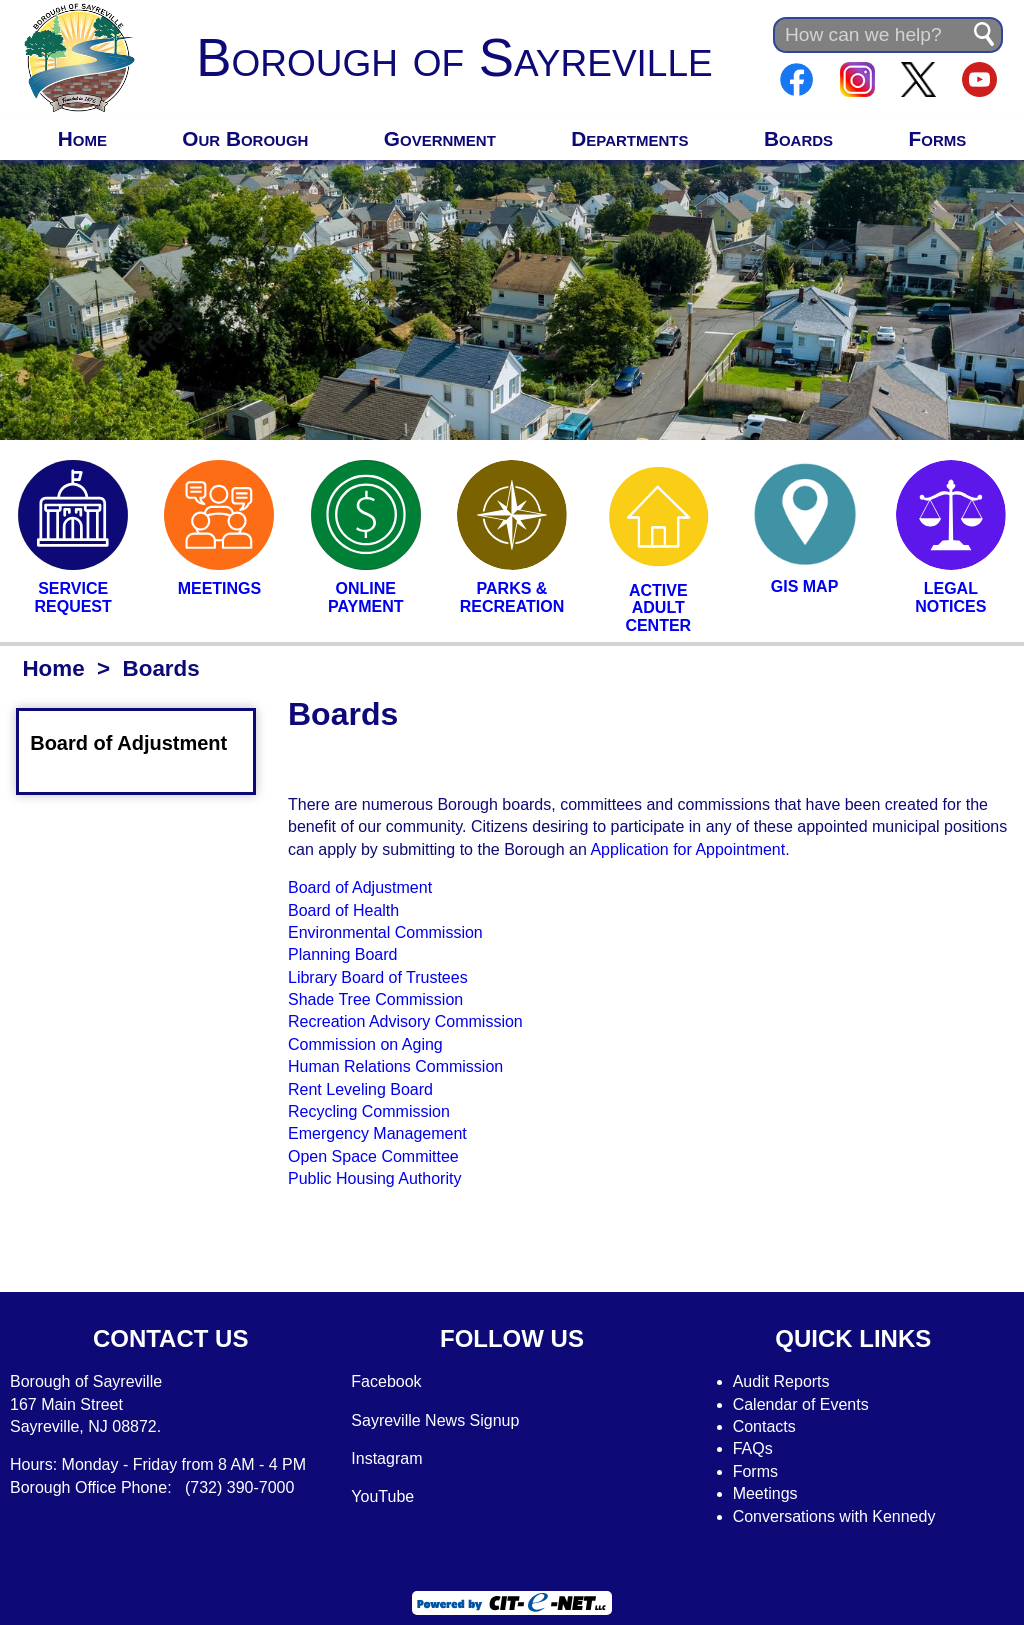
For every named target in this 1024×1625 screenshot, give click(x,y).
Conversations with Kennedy (834, 1516)
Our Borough (245, 138)
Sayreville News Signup (435, 1420)
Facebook (386, 1381)
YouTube (382, 1496)
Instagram (386, 1458)
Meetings (765, 1493)
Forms (938, 138)
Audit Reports (781, 1381)
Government (440, 138)
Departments (629, 138)
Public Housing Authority (374, 1178)
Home (82, 138)
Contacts (764, 1426)
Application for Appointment (687, 849)
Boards (798, 138)
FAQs (753, 1448)
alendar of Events (806, 1404)
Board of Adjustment (140, 743)
